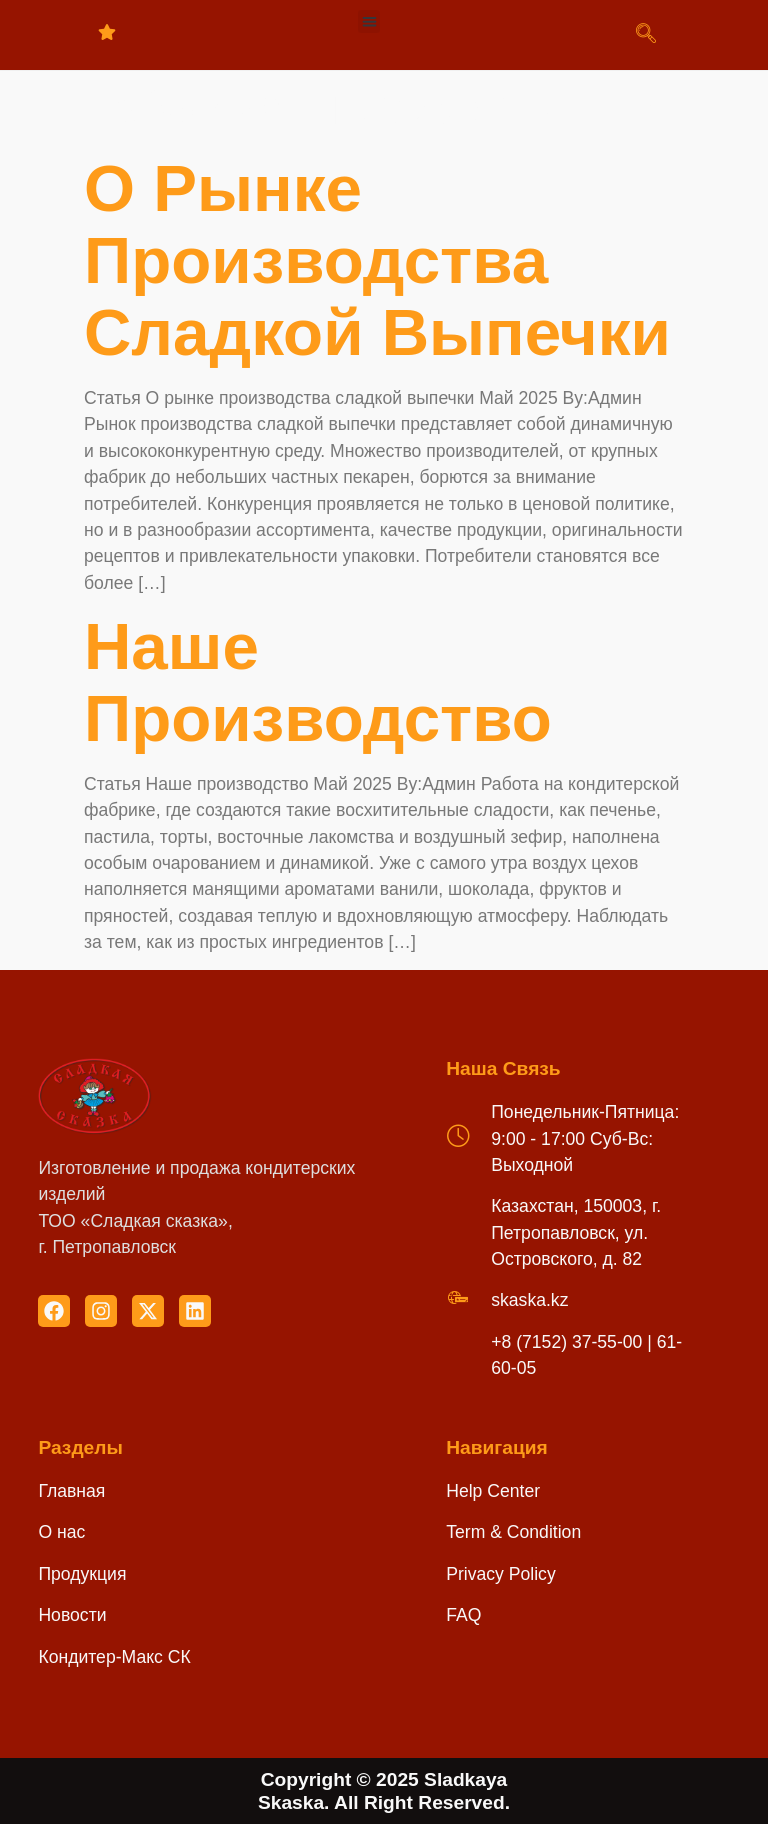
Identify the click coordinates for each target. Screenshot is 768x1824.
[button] (369, 21)
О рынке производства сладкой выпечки (377, 260)
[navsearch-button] (646, 35)
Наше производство (318, 682)
